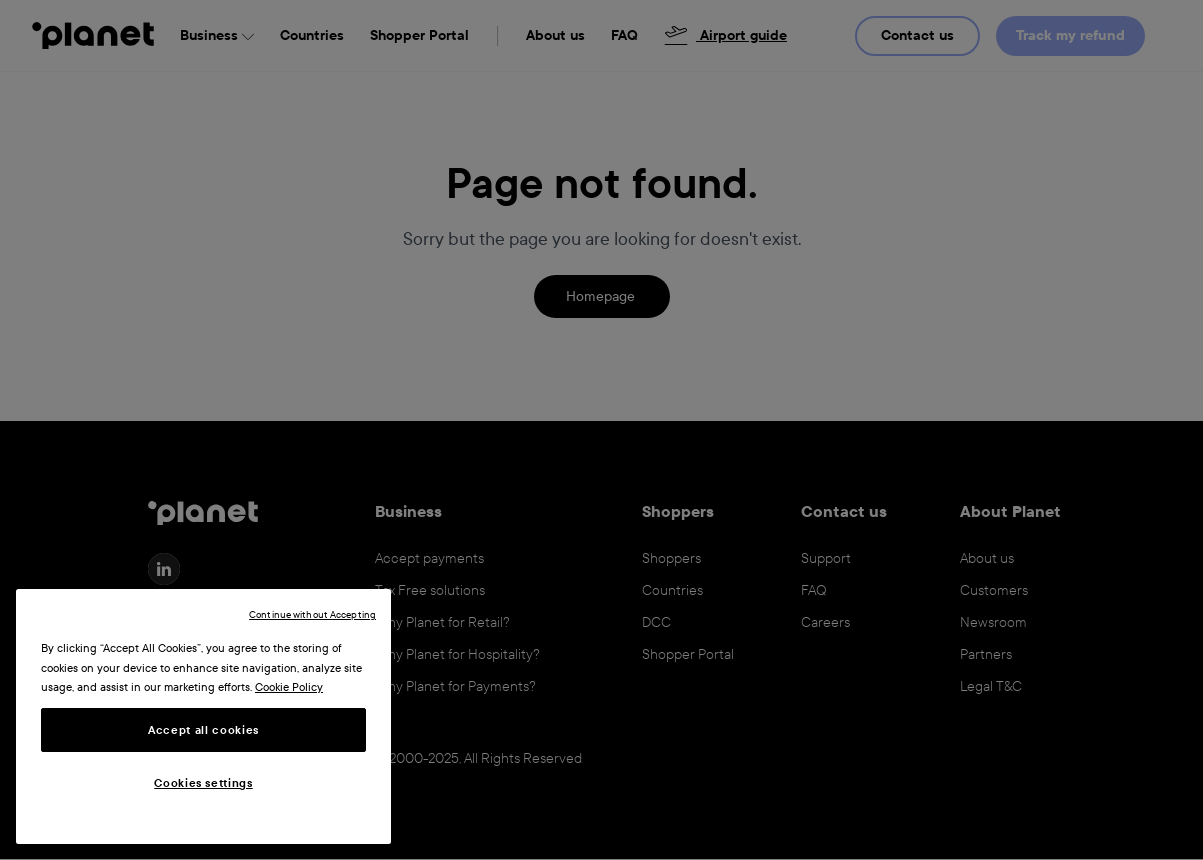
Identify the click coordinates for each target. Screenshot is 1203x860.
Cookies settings (203, 783)
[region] (203, 716)
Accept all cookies (203, 730)
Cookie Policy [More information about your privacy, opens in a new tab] (289, 687)
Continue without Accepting (312, 614)
